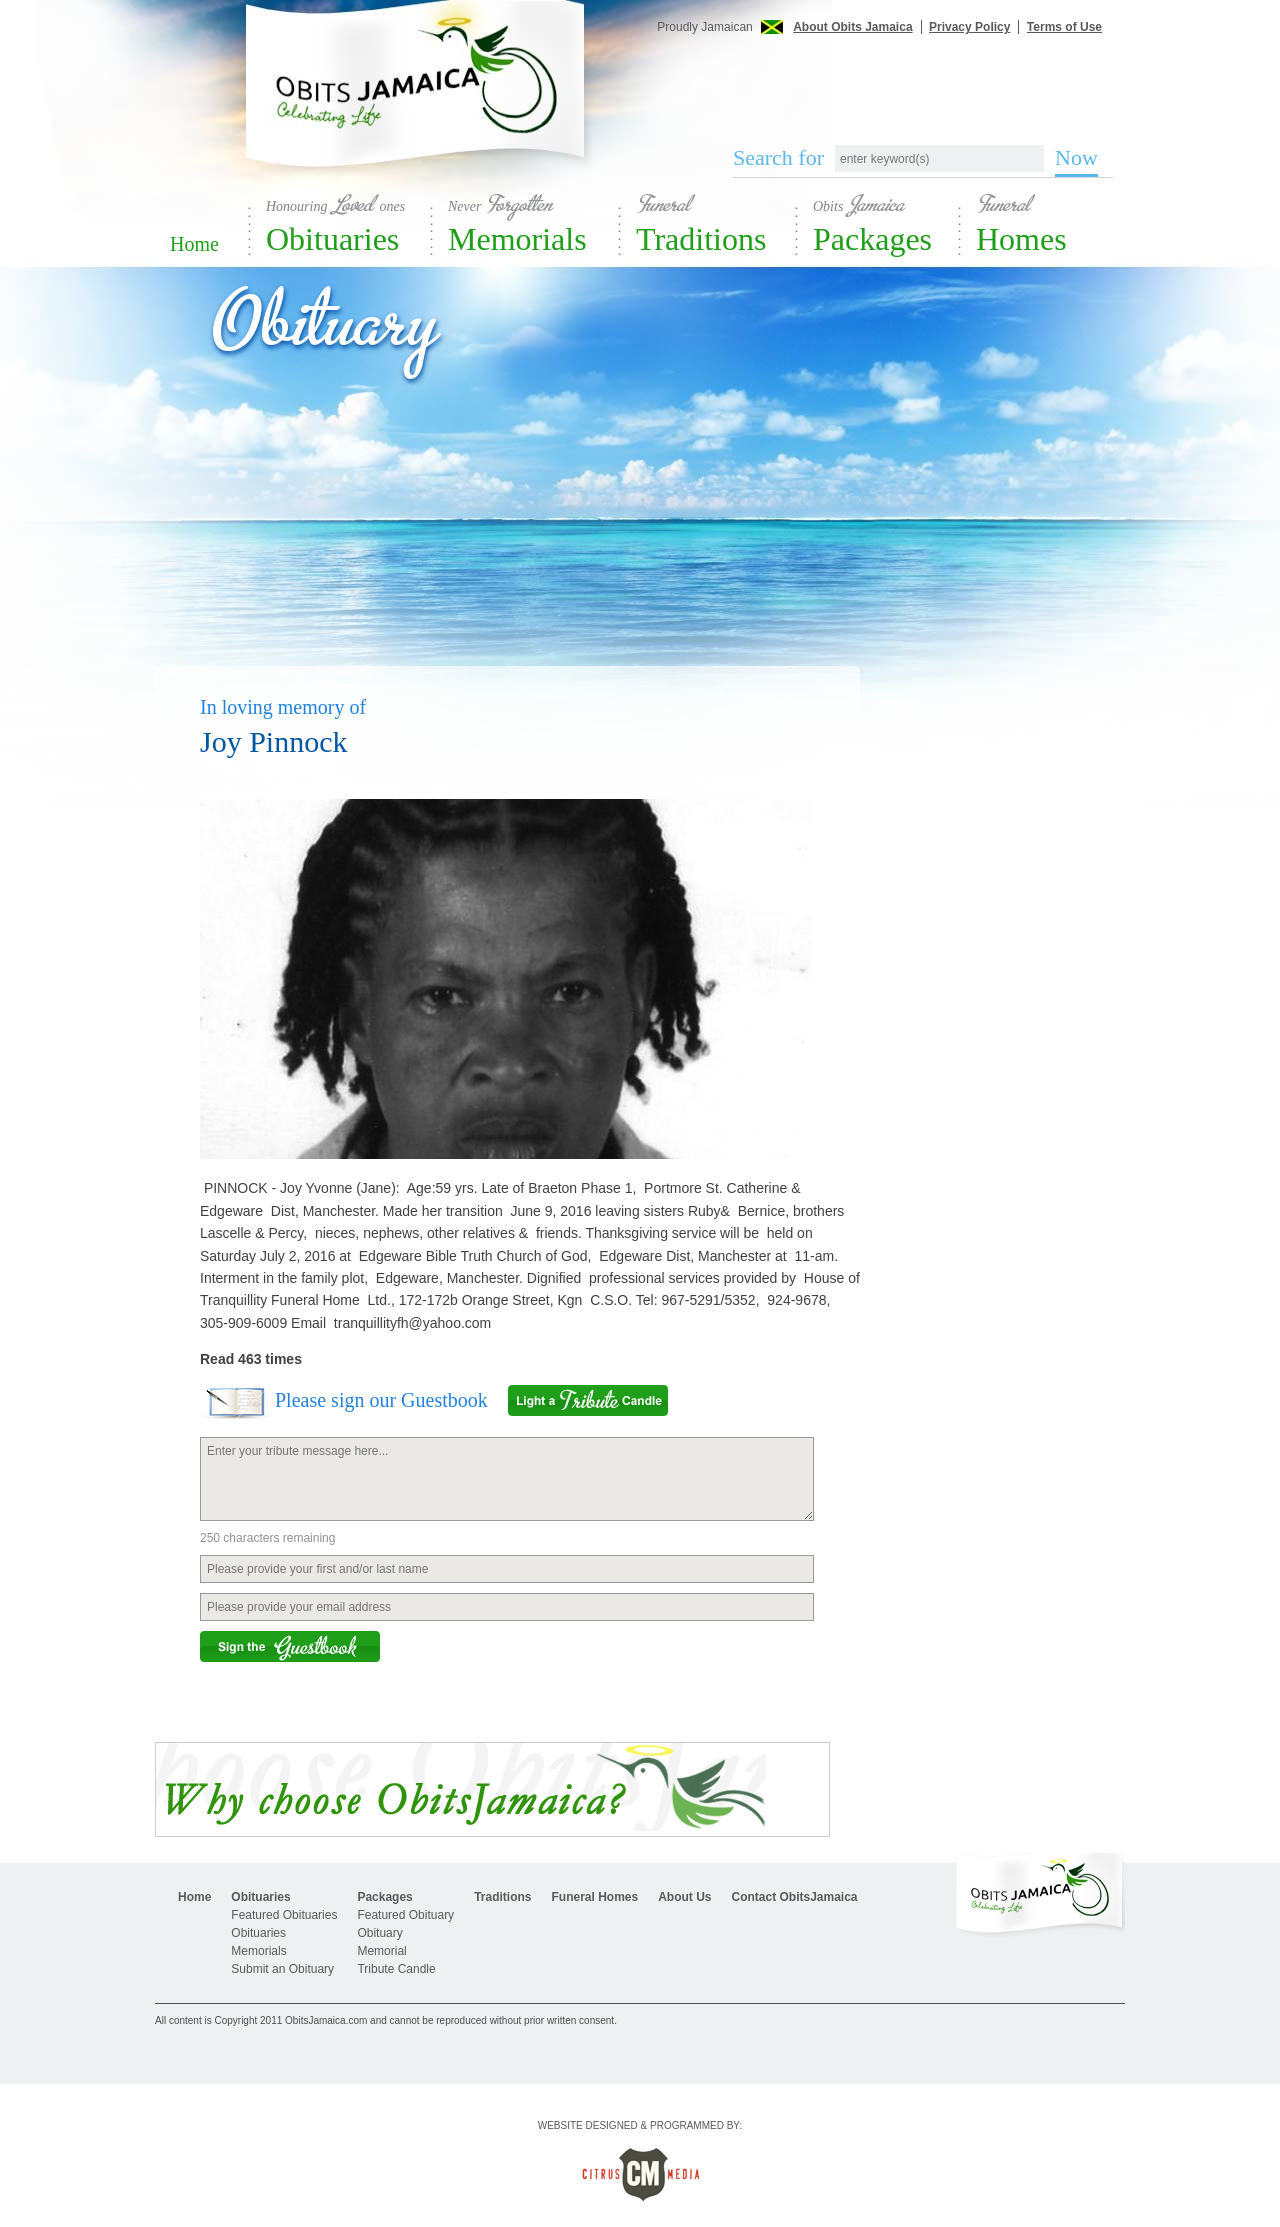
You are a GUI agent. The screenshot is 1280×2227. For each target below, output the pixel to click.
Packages (887, 223)
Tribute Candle (396, 1969)
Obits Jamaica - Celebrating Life (415, 102)
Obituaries (349, 223)
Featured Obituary (405, 1915)
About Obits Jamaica (852, 27)
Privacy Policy (969, 27)
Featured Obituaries (284, 1915)
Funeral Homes (594, 1897)
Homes (1049, 223)
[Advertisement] (910, 78)
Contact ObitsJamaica (795, 1897)
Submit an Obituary (282, 1969)
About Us (684, 1897)
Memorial (381, 1951)
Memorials (534, 223)
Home (194, 244)
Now (1076, 157)
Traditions (717, 223)
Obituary (379, 1933)
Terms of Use (1064, 27)
